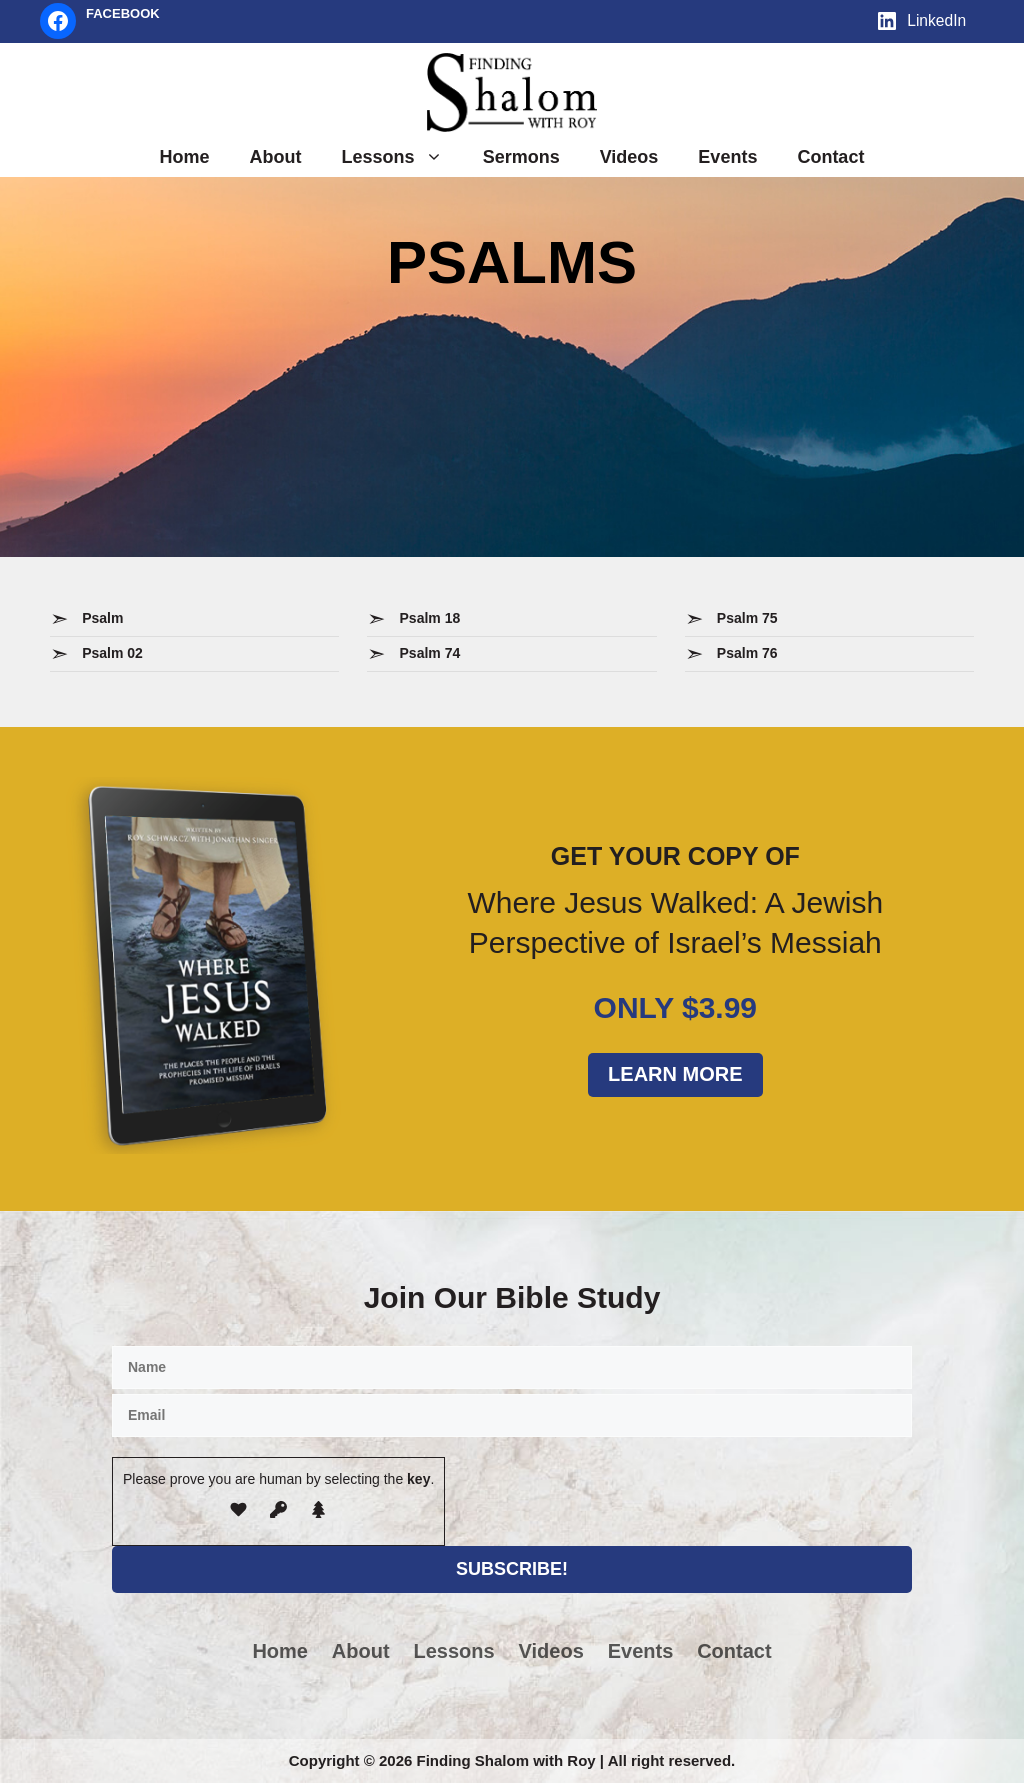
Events (727, 157)
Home (185, 157)
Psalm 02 (112, 653)
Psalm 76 (747, 653)
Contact (830, 157)
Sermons (521, 157)
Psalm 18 (430, 618)
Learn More (675, 1074)
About (276, 157)
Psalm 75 (747, 618)
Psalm (102, 618)
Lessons (402, 157)
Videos (629, 157)
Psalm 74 (430, 653)
